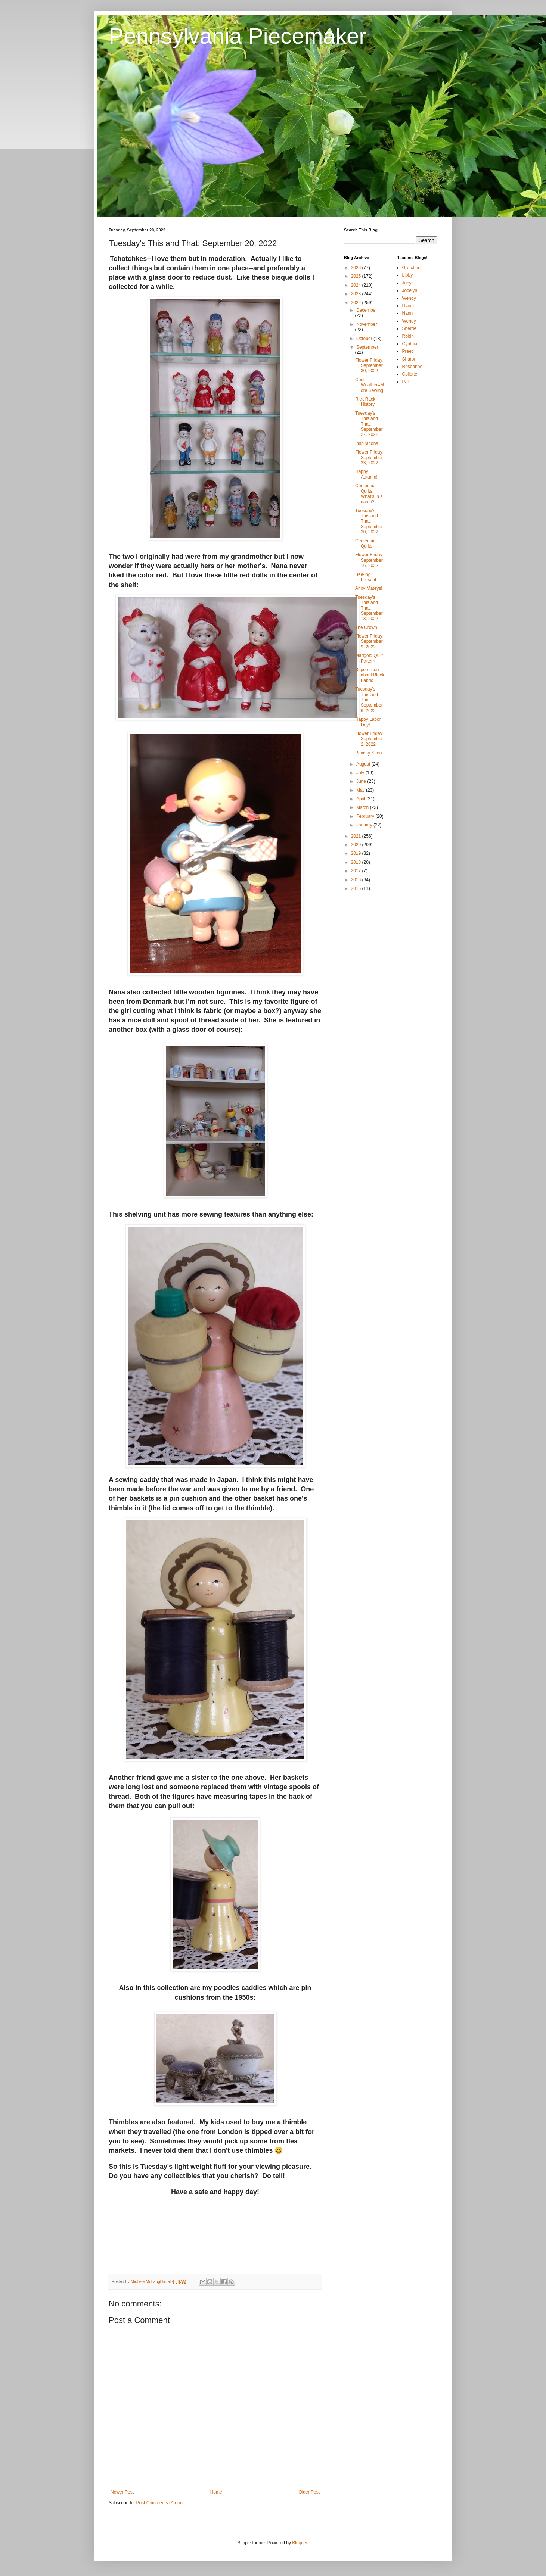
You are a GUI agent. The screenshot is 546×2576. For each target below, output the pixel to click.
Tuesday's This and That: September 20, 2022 (369, 521)
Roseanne (412, 366)
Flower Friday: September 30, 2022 (369, 366)
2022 (356, 302)
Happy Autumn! (366, 474)
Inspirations (366, 443)
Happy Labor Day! (368, 722)
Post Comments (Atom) (159, 2502)
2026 (356, 267)
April (361, 798)
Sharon (409, 359)
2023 (356, 293)
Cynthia (410, 343)
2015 (356, 888)
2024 (356, 285)
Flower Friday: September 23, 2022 (369, 457)
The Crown (366, 627)
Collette (410, 374)
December (366, 310)
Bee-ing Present (365, 577)
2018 (356, 862)
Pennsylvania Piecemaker (237, 36)
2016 (356, 879)
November (366, 324)
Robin (408, 336)
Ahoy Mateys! (368, 588)
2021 (356, 836)
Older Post (309, 2492)
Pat (405, 381)
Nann (407, 313)
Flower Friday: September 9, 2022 (369, 641)
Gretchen (411, 267)
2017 (356, 870)
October (364, 338)
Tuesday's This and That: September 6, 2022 (369, 699)
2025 (356, 276)
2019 (356, 853)
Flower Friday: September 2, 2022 (369, 739)
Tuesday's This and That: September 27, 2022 (369, 424)
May (361, 790)
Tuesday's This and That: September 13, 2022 (369, 608)
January (364, 825)
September (367, 347)
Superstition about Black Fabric (369, 675)
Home (216, 2492)
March (363, 807)
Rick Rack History (365, 401)
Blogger (299, 2542)
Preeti (408, 351)
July (361, 772)
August (364, 764)
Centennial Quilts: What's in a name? (369, 493)
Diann (408, 305)
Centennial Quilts (365, 543)
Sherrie (409, 328)
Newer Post (122, 2492)
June (361, 781)
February (365, 816)
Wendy (409, 298)
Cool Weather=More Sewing (369, 385)
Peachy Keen (368, 753)
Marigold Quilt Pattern (369, 658)
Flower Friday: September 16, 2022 (369, 560)
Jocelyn (410, 290)
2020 (356, 844)
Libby (407, 275)
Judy (407, 283)
